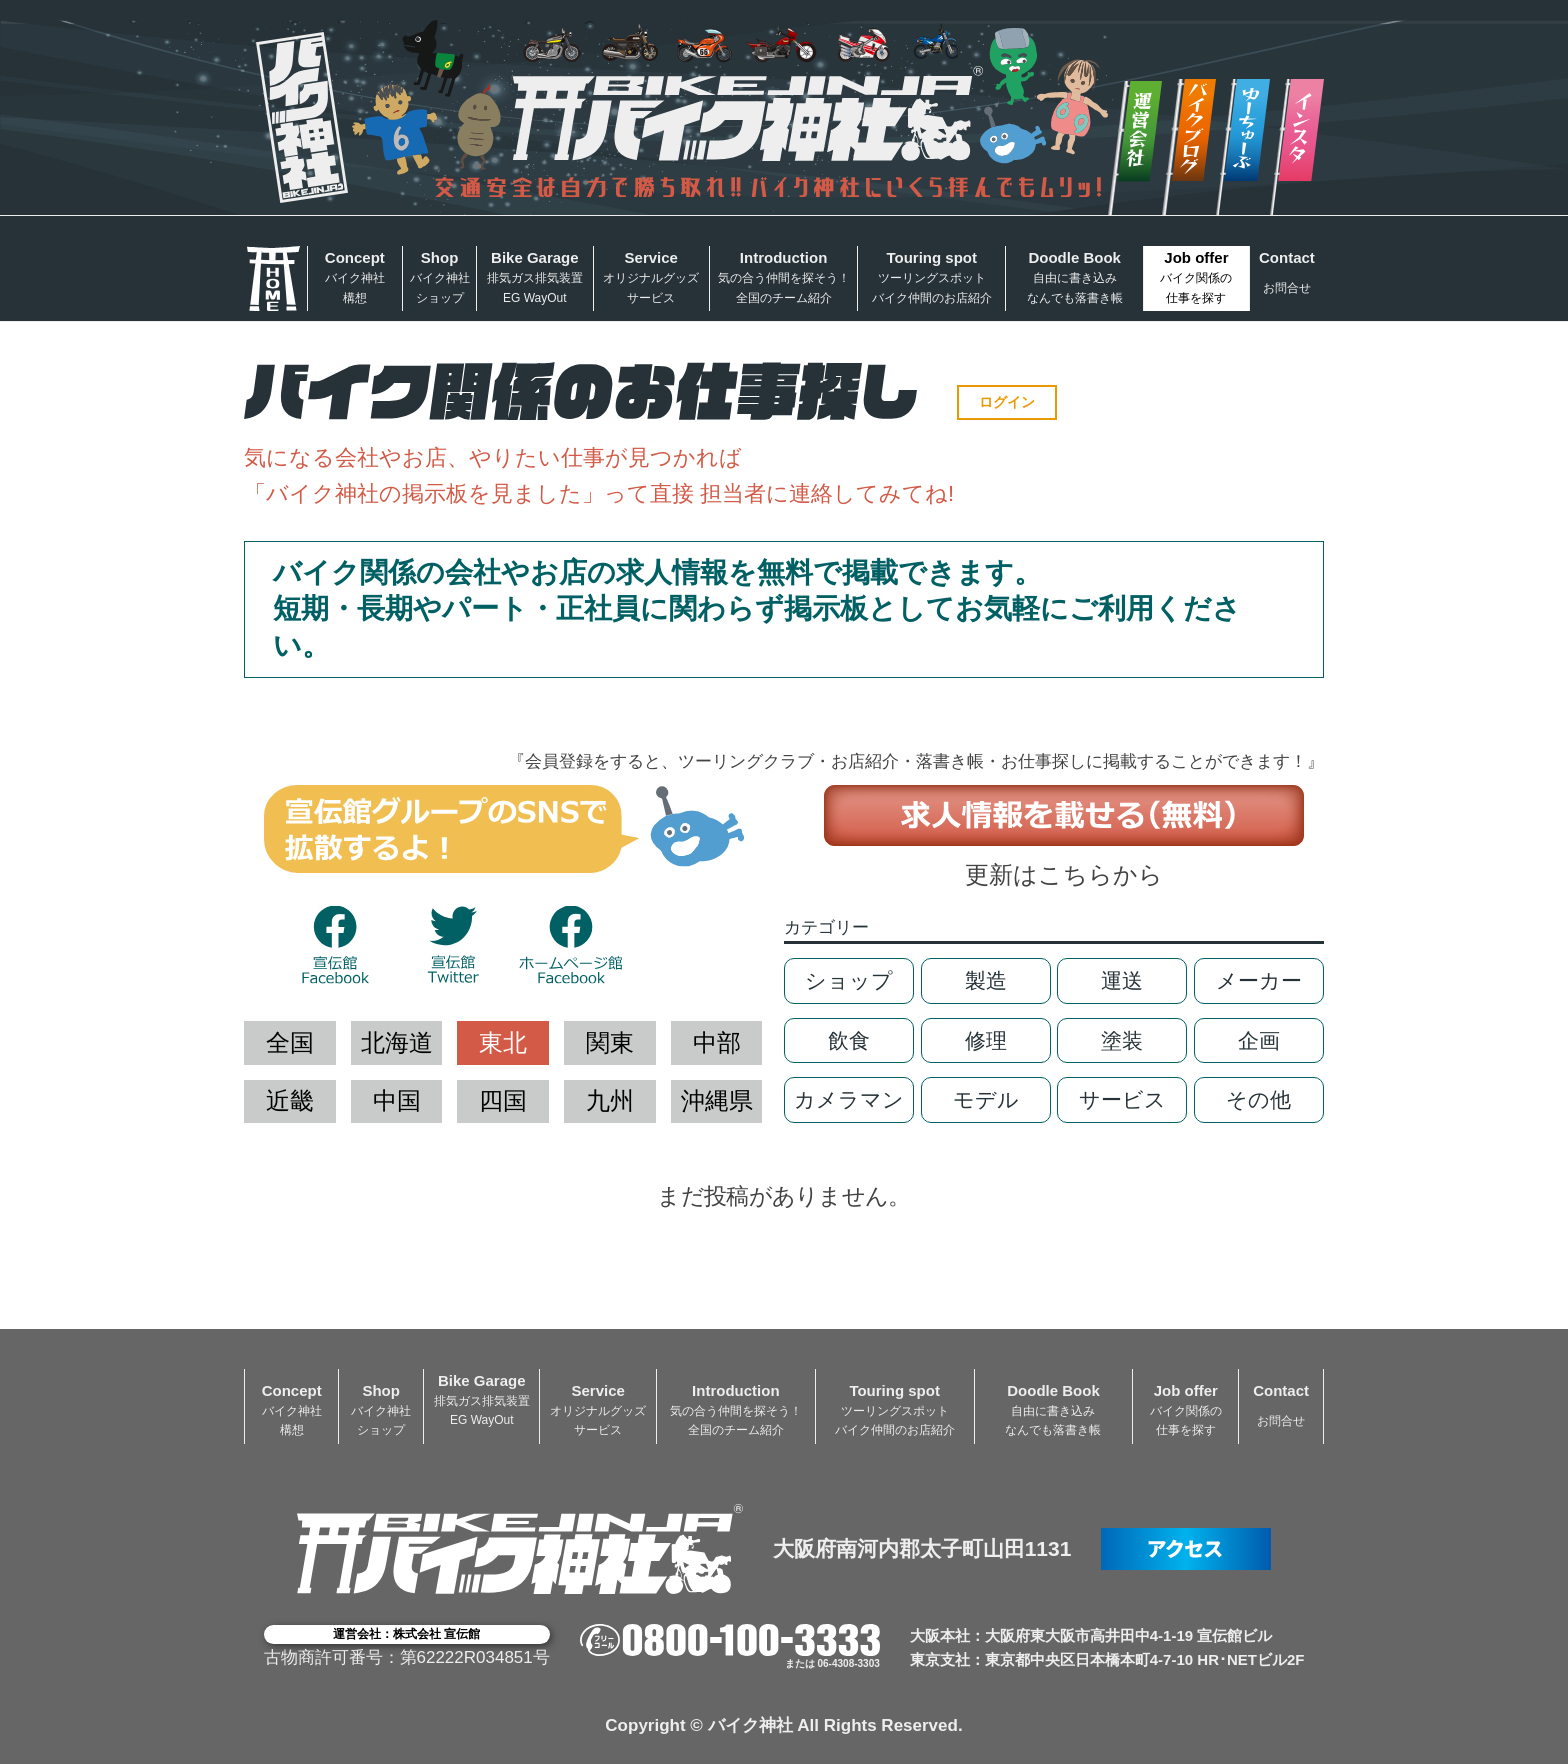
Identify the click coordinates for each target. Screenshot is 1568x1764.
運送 (1122, 980)
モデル (986, 1099)
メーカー (1259, 980)
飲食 (849, 1040)
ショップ (849, 980)
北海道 (397, 1042)
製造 (986, 980)
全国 (290, 1042)
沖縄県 (717, 1100)
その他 (1258, 1099)
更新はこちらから (1064, 874)
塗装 (1122, 1040)
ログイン (1007, 402)
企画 (1259, 1040)
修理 (986, 1040)
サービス (1122, 1099)
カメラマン (849, 1099)
